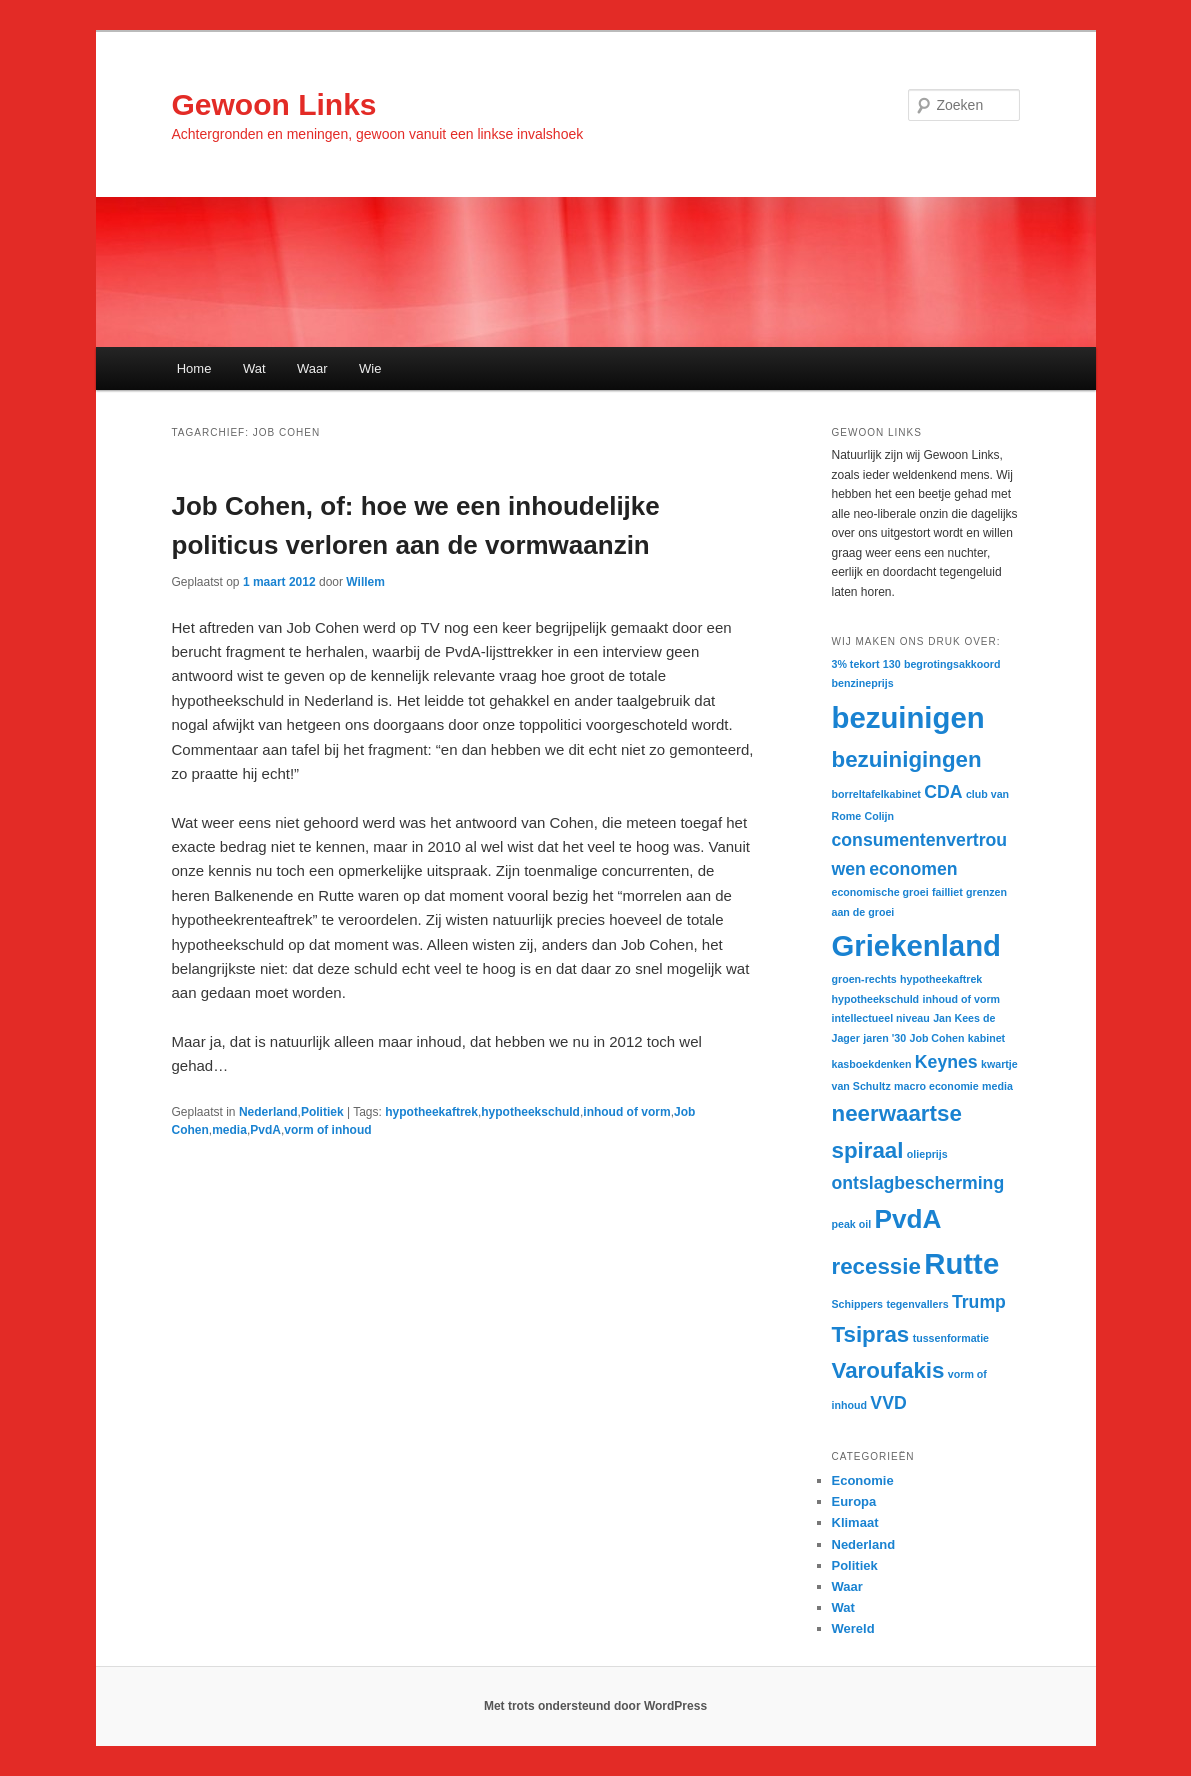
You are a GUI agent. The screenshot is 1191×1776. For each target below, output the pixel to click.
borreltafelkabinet (876, 794)
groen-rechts (864, 979)
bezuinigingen (907, 759)
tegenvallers (917, 1304)
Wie (370, 368)
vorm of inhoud (327, 1130)
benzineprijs (863, 683)
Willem (365, 582)
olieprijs (927, 1154)
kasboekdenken (872, 1064)
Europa (854, 1501)
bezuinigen (908, 717)
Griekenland (917, 945)
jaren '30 (884, 1038)
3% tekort (856, 664)
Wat (254, 368)
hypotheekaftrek (431, 1112)
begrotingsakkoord (952, 664)
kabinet (986, 1038)
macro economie (936, 1086)
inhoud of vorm (626, 1112)
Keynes (946, 1062)
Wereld (853, 1628)
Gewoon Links (274, 104)
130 (892, 664)
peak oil (852, 1224)
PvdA (265, 1130)
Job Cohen (936, 1038)
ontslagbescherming (918, 1183)
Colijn (879, 816)
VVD (888, 1403)
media (229, 1130)
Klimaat (855, 1522)
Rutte (961, 1263)
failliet (947, 892)
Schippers (858, 1304)
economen (913, 869)
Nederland (268, 1112)
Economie (863, 1480)
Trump (979, 1302)
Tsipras (871, 1334)
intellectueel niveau (881, 1018)
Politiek (322, 1112)
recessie (876, 1266)
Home (194, 368)
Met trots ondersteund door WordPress (595, 1706)
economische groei (880, 892)
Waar (312, 368)
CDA (943, 792)
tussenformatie (951, 1338)
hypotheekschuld (530, 1112)
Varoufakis (888, 1370)
